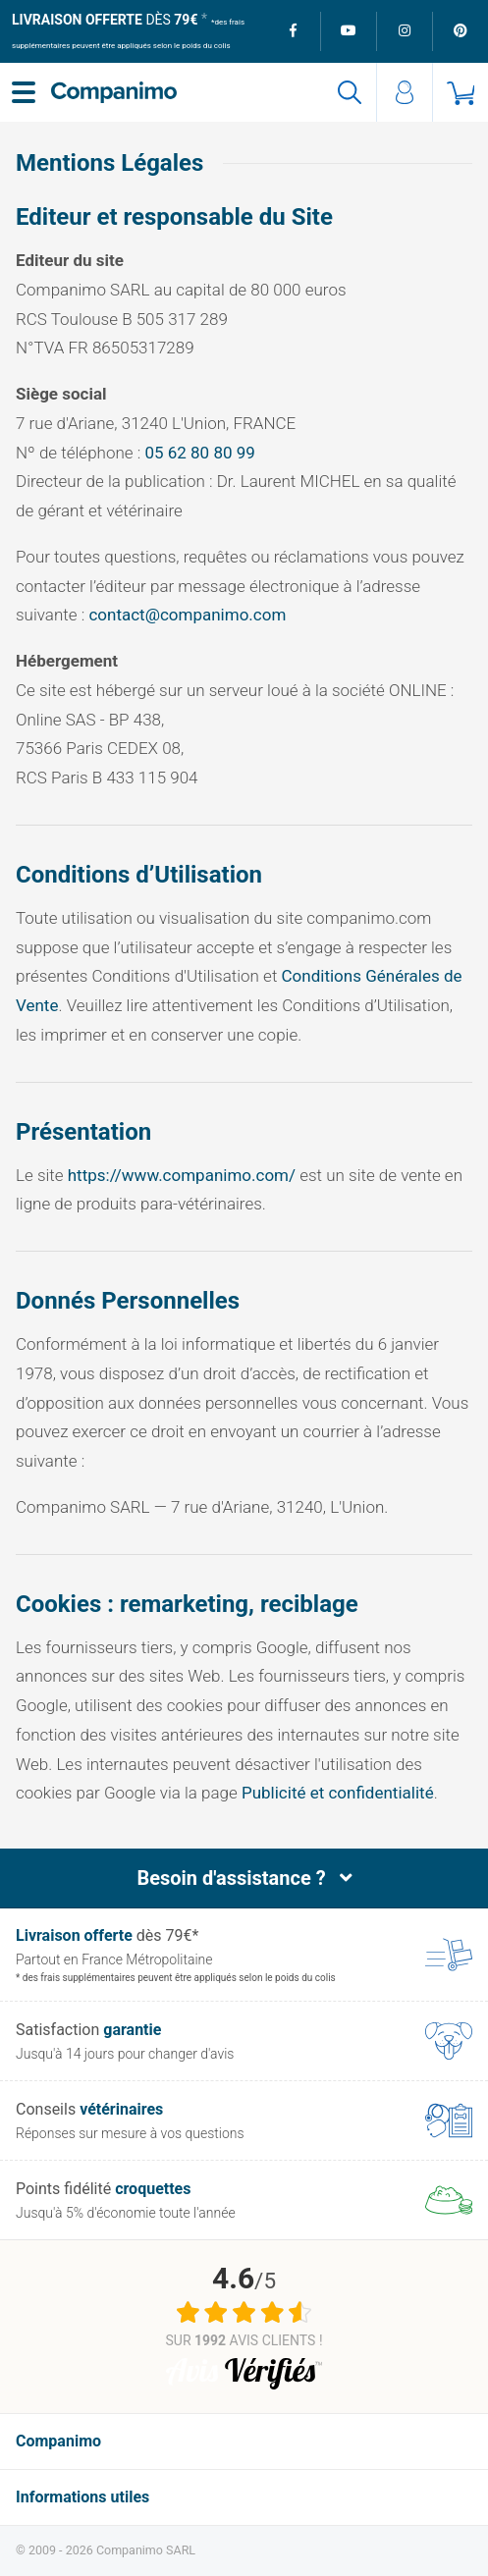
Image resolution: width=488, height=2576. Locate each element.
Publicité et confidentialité (338, 1792)
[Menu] (23, 92)
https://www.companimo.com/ (182, 1175)
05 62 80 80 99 (199, 452)
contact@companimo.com (187, 614)
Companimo (58, 2441)
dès (104, 19)
